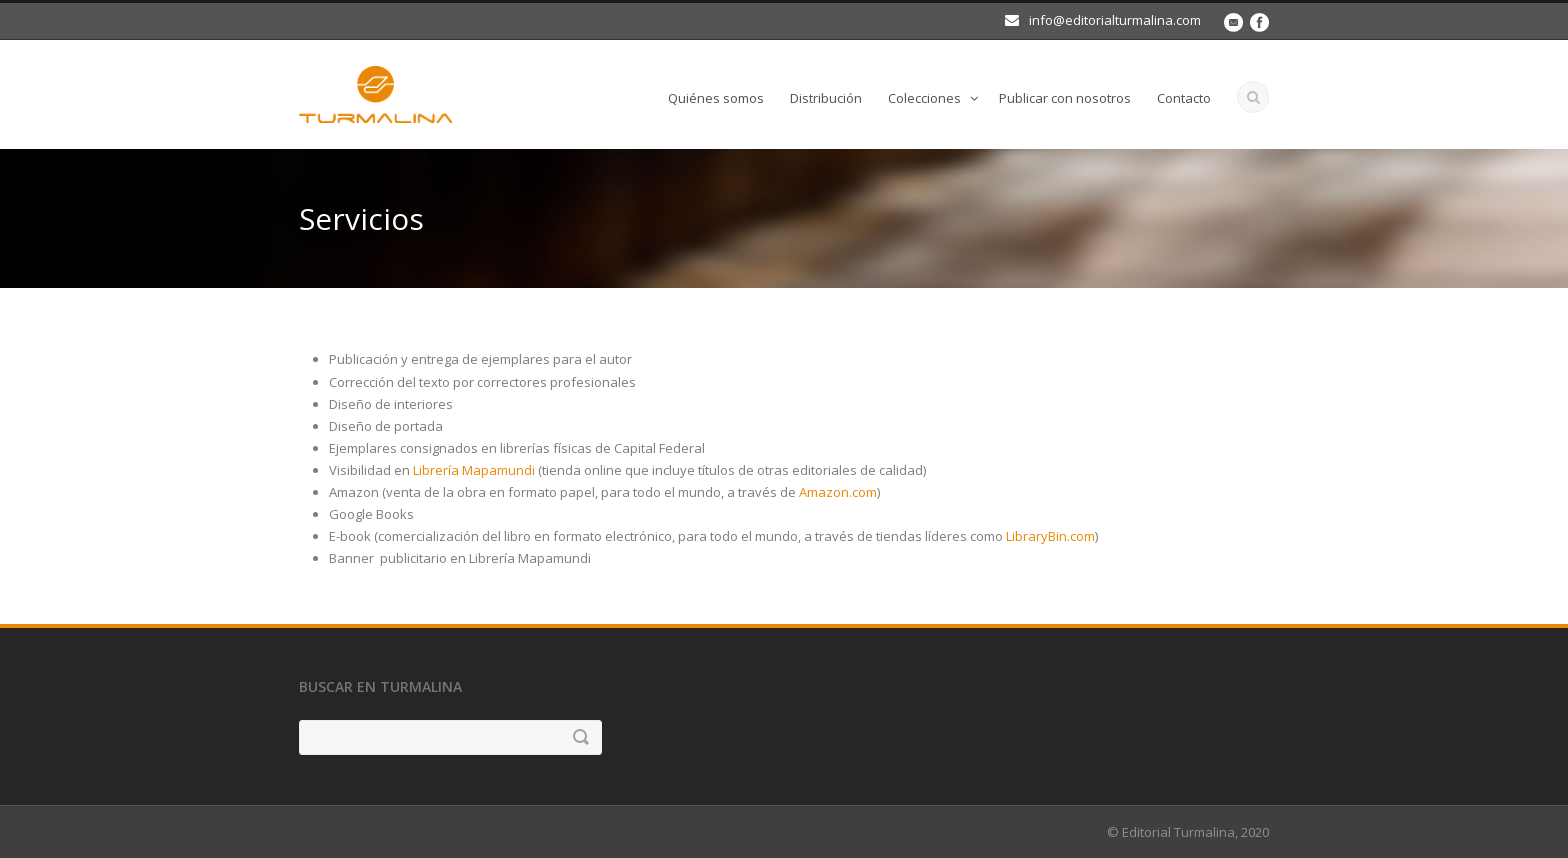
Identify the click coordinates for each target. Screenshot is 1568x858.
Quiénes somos (716, 98)
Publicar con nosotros (1065, 98)
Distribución (826, 98)
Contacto (1184, 98)
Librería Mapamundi (474, 470)
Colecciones (924, 98)
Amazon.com (838, 492)
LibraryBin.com (1050, 536)
